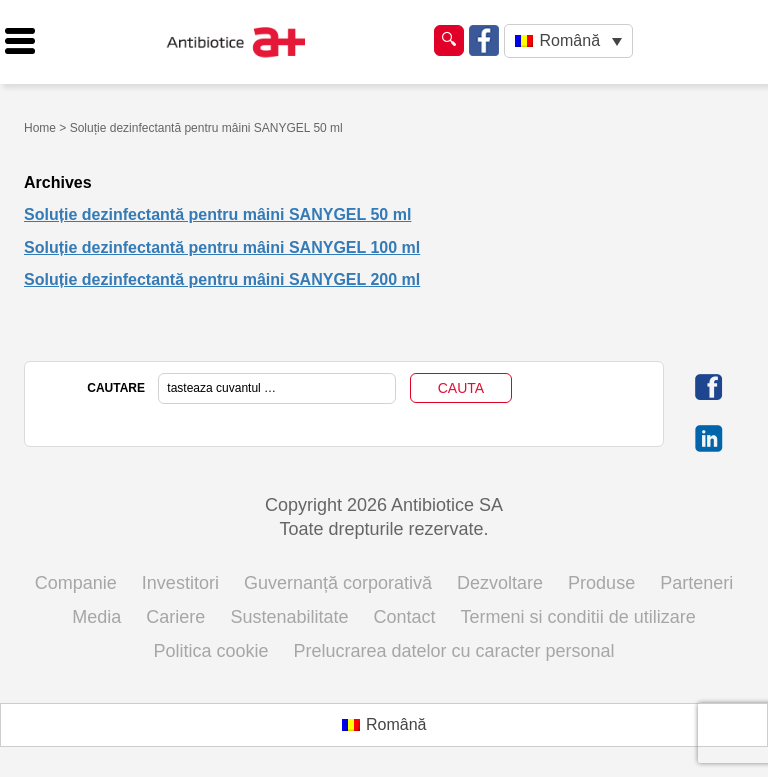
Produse (601, 583)
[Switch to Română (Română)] (384, 725)
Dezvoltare (500, 583)
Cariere (175, 617)
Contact (405, 617)
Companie (76, 583)
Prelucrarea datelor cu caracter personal (453, 651)
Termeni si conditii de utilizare (578, 617)
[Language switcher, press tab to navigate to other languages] (568, 41)
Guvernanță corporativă (338, 583)
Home (40, 128)
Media (96, 617)
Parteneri (696, 583)
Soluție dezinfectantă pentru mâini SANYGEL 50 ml (217, 214)
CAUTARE (116, 388)
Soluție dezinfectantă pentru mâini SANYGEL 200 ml (222, 279)
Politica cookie (210, 651)
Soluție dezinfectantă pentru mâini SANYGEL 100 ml (222, 247)
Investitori (180, 583)
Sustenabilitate (289, 617)
